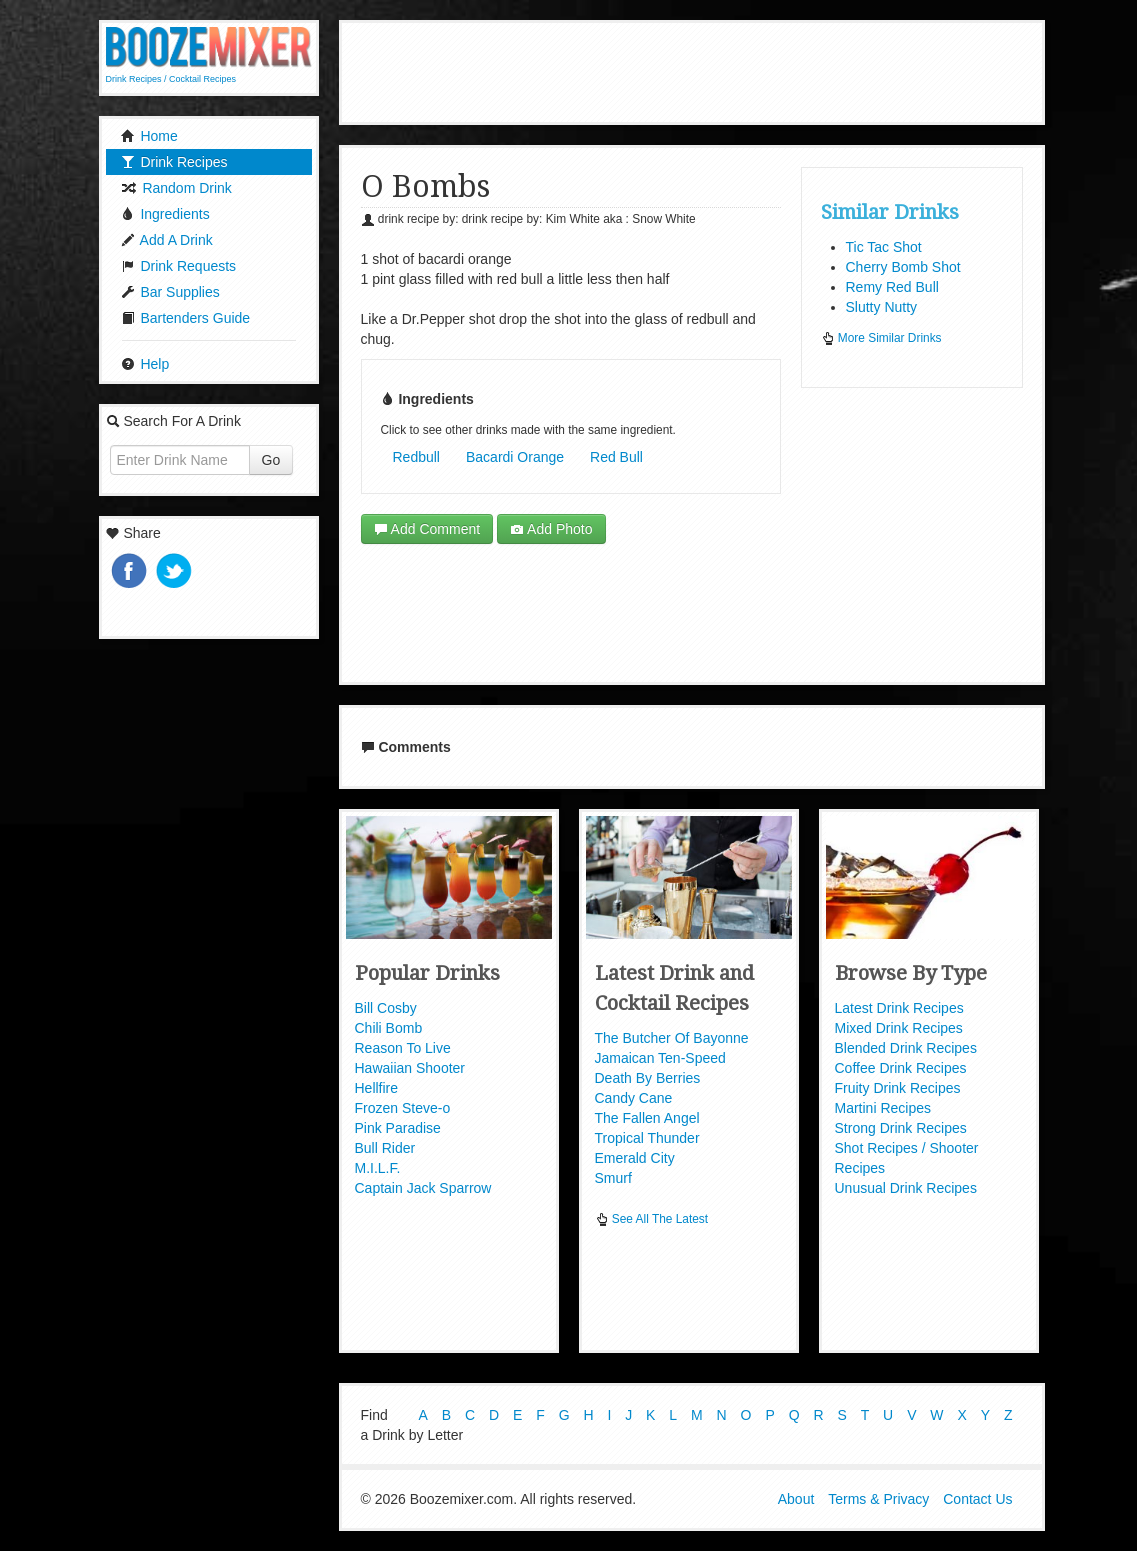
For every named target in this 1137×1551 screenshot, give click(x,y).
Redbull (416, 457)
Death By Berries (648, 1078)
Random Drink (176, 188)
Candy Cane (634, 1098)
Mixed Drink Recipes (899, 1028)
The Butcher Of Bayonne (672, 1038)
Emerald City (635, 1158)
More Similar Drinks (881, 338)
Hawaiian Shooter (410, 1068)
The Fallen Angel (647, 1118)
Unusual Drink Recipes (906, 1188)
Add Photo (551, 529)
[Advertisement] (708, 70)
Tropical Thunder (647, 1138)
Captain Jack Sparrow (423, 1188)
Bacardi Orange (515, 457)
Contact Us (977, 1499)
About (796, 1499)
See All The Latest (652, 1219)
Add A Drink (167, 240)
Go (271, 460)
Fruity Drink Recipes (898, 1088)
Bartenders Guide (186, 318)
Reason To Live (403, 1048)
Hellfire (377, 1088)
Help (145, 364)
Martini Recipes (883, 1108)
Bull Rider (385, 1148)
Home (149, 136)
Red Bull (616, 457)
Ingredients (165, 214)
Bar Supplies (170, 292)
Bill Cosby (386, 1008)
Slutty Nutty (882, 307)
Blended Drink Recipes (906, 1048)
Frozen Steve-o (403, 1108)
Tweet (176, 572)
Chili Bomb (389, 1028)
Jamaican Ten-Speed (660, 1058)
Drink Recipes (174, 162)
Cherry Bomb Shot (903, 267)
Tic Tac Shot (884, 247)
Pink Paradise (398, 1128)
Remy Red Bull (892, 287)
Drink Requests (179, 266)
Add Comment (427, 529)
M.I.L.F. (378, 1168)
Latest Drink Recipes (899, 1008)
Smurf (613, 1178)
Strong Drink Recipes (901, 1128)
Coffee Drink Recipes (901, 1068)
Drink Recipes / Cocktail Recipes (171, 79)
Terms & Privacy (878, 1499)
